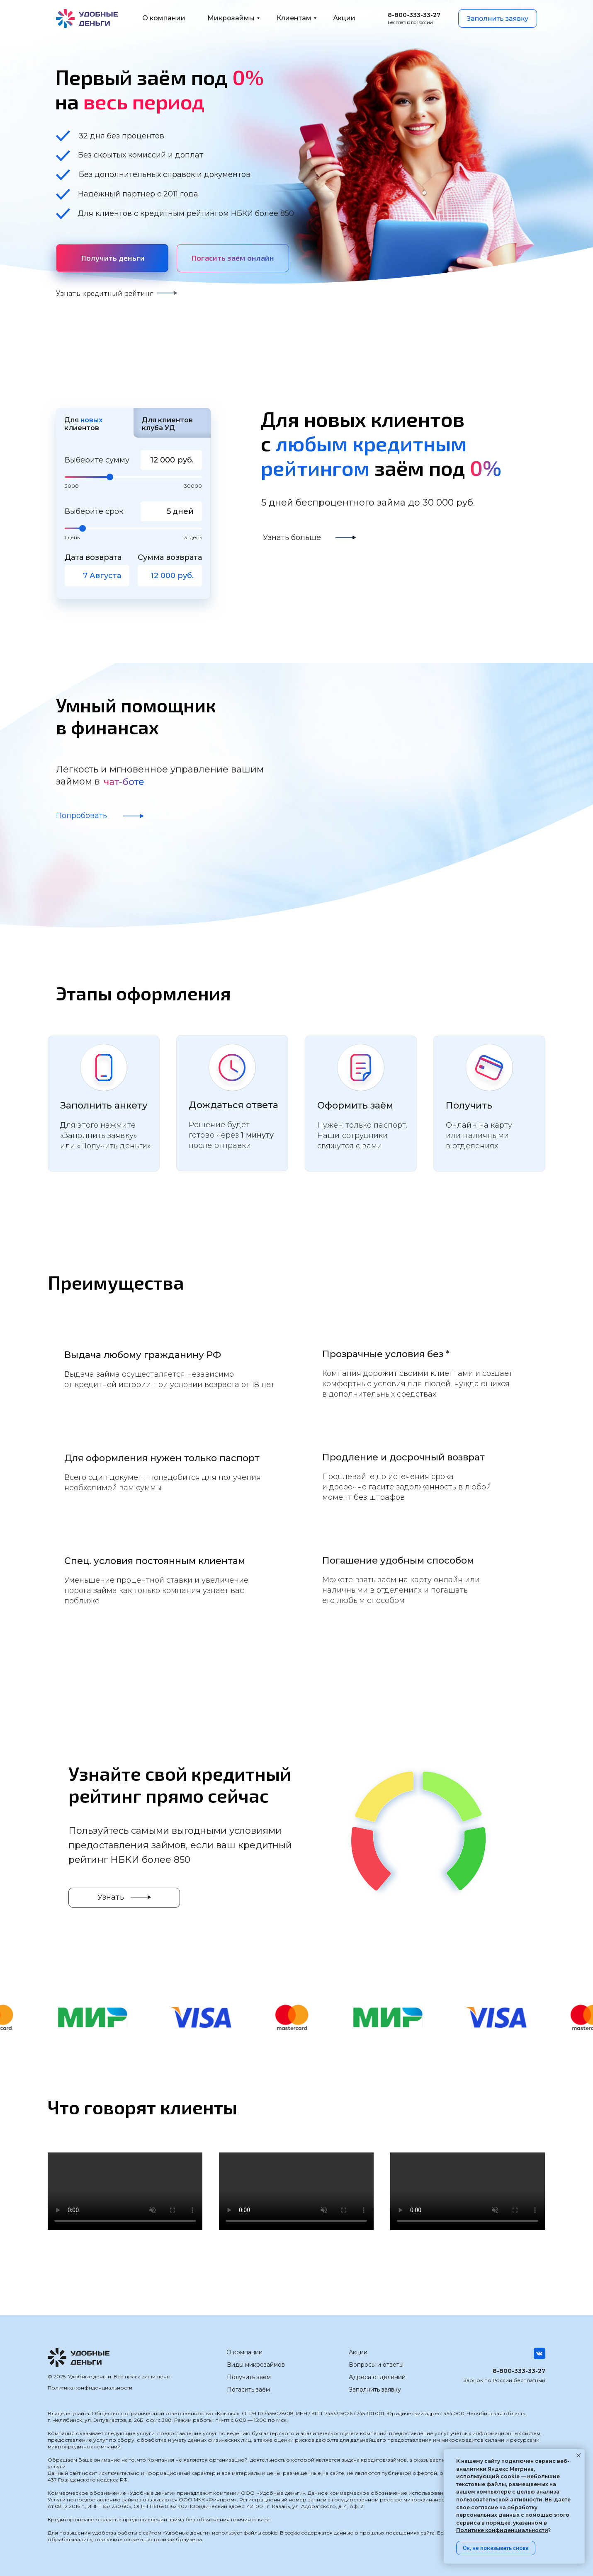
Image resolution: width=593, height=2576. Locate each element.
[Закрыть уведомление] (578, 2455)
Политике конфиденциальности (502, 2530)
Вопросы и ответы (376, 2364)
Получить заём (249, 2377)
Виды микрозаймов (256, 2364)
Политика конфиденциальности (90, 2388)
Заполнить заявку (375, 2389)
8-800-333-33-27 (519, 2371)
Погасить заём (248, 2389)
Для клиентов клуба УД (167, 424)
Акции (358, 2352)
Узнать (110, 1897)
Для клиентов (83, 424)
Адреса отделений (377, 2377)
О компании (244, 2352)
